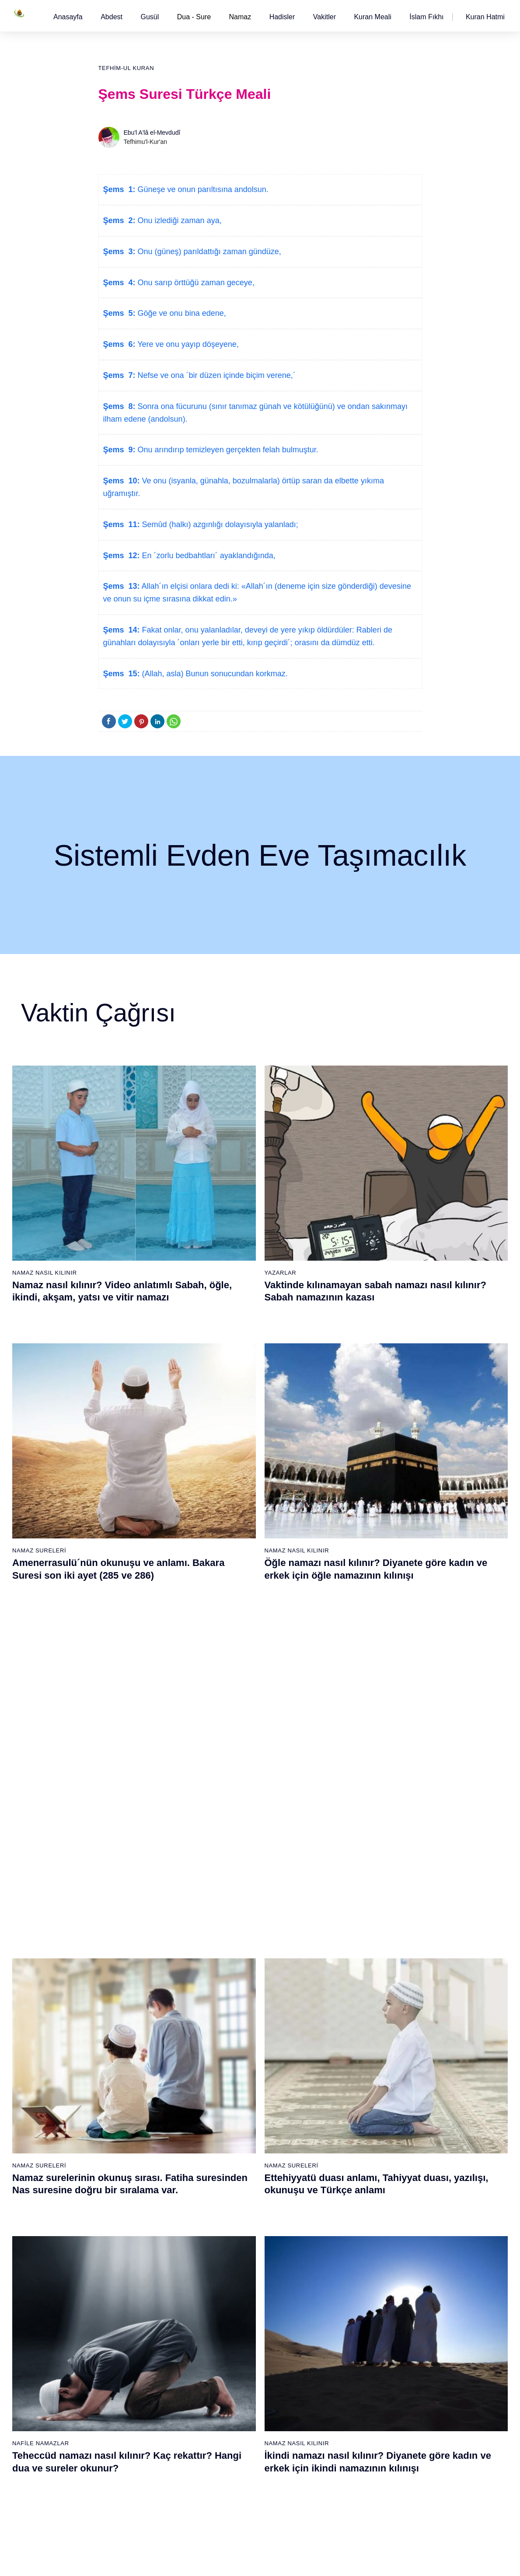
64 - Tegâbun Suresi (134, 2307)
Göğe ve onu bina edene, (181, 313)
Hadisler (282, 17)
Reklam (377, 2560)
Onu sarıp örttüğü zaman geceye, (195, 282)
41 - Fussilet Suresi (344, 1946)
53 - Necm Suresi (341, 2130)
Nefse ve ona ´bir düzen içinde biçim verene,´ (216, 375)
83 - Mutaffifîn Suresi (241, 2307)
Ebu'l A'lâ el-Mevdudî (152, 132)
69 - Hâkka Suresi (131, 2384)
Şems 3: (119, 251)
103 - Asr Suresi (340, 2323)
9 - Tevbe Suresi (129, 2038)
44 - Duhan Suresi (341, 1992)
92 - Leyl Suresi (234, 2445)
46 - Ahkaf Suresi (340, 2023)
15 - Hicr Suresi (128, 2130)
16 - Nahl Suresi (129, 2146)
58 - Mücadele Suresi (136, 2215)
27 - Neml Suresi (235, 2023)
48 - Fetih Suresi (340, 2054)
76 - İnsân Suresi (130, 2491)
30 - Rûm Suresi (235, 2069)
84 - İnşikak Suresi (238, 2323)
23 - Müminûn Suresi (241, 1962)
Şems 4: (119, 282)
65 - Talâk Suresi (130, 2323)
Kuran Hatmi (485, 17)
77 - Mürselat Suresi (239, 2215)
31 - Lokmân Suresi (239, 2084)
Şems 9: (119, 449)
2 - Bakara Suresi (130, 1931)
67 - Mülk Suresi (129, 2353)
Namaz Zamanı (486, 2560)
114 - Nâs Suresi (340, 2491)
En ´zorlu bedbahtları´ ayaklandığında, (208, 555)
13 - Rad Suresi (128, 2100)
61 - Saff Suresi (128, 2261)
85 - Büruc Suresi (235, 2338)
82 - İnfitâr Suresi (236, 2292)
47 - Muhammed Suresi (349, 2038)
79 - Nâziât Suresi (237, 2246)
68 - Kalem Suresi (131, 2369)
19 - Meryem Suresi (133, 2191)
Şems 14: (121, 630)
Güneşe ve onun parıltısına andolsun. (202, 189)
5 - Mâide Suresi (129, 1977)
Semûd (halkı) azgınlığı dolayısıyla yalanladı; (219, 524)
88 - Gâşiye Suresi (238, 2384)
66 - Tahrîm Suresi (132, 2338)
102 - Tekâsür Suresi (346, 2307)
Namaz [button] (240, 17)
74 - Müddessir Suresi (136, 2460)
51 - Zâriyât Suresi (343, 2100)
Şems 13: (121, 586)
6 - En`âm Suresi (130, 1992)
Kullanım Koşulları (333, 2560)
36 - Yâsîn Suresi (236, 2161)
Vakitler (324, 17)
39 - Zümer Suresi (341, 1916)
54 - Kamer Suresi (342, 2146)
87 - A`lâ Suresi (233, 2369)
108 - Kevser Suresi (345, 2399)
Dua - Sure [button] (194, 17)
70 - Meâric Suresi (131, 2399)
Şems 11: (121, 524)
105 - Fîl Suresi (338, 2353)
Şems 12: (121, 555)
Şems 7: (119, 375)
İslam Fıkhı (426, 17)
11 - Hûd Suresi (128, 2069)
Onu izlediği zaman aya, (179, 220)
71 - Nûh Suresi (128, 2415)
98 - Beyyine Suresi (344, 2246)
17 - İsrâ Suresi (128, 2161)
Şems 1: (119, 189)
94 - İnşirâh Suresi (237, 2476)
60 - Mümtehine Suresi (137, 2246)
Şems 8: (119, 406)
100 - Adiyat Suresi (343, 2277)
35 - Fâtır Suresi (234, 2146)
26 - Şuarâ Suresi (236, 2008)
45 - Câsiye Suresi (343, 2008)
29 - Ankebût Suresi (239, 2054)
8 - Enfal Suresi (127, 2023)
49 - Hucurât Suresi (344, 2069)
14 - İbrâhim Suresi (133, 2115)
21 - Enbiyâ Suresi (237, 1931)
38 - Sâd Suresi (233, 2191)
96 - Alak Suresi (339, 2215)
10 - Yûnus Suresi (131, 2054)
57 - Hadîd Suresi (341, 2191)
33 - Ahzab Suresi (236, 2115)
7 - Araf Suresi (125, 2008)
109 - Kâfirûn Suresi (345, 2415)
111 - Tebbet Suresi (344, 2445)
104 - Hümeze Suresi (346, 2338)
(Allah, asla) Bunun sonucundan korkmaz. (214, 673)
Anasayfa (68, 17)
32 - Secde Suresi (237, 2100)
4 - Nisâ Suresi (127, 1962)
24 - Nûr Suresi (233, 1977)
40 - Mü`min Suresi (343, 1931)
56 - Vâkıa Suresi (341, 2176)
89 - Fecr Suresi (234, 2399)
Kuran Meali (372, 17)
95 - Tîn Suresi (232, 2491)
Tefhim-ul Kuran (126, 68)
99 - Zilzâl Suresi (340, 2261)
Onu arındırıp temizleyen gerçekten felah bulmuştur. (227, 449)
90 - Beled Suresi (236, 2415)
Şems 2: (119, 220)
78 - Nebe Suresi (235, 2231)
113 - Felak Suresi (343, 2476)
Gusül (149, 17)
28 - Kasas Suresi (236, 2038)
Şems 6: (119, 344)
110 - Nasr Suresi (341, 2430)
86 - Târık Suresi (235, 2353)
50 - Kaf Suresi (338, 2084)
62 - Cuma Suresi (131, 2277)
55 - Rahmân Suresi (345, 2161)
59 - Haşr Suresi (129, 2231)
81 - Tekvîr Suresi (236, 2277)
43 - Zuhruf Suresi (342, 1977)
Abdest (111, 17)
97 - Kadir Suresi (340, 2231)
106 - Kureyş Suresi (345, 2369)
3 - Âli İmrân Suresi (133, 1946)
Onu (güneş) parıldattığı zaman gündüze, (208, 251)
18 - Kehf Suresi (129, 2176)
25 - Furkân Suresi (238, 1992)
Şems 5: (119, 313)
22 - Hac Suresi (233, 1946)
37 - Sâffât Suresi (236, 2176)
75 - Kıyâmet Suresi (134, 2476)
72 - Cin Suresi (126, 2430)
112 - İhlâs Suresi (341, 2460)
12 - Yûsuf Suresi (130, 2084)
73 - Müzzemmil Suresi (138, 2445)
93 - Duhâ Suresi (235, 2460)
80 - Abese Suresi (237, 2261)
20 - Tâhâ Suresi (235, 1916)
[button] (68, 17)
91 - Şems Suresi (236, 2430)
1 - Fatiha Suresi (129, 1916)
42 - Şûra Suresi (340, 1962)
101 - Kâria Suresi (342, 2292)
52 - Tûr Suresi (338, 2115)
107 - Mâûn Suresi (343, 2384)
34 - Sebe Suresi (235, 2130)
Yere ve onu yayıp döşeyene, (187, 344)
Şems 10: (121, 480)
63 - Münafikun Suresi (136, 2292)
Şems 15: (121, 673)
